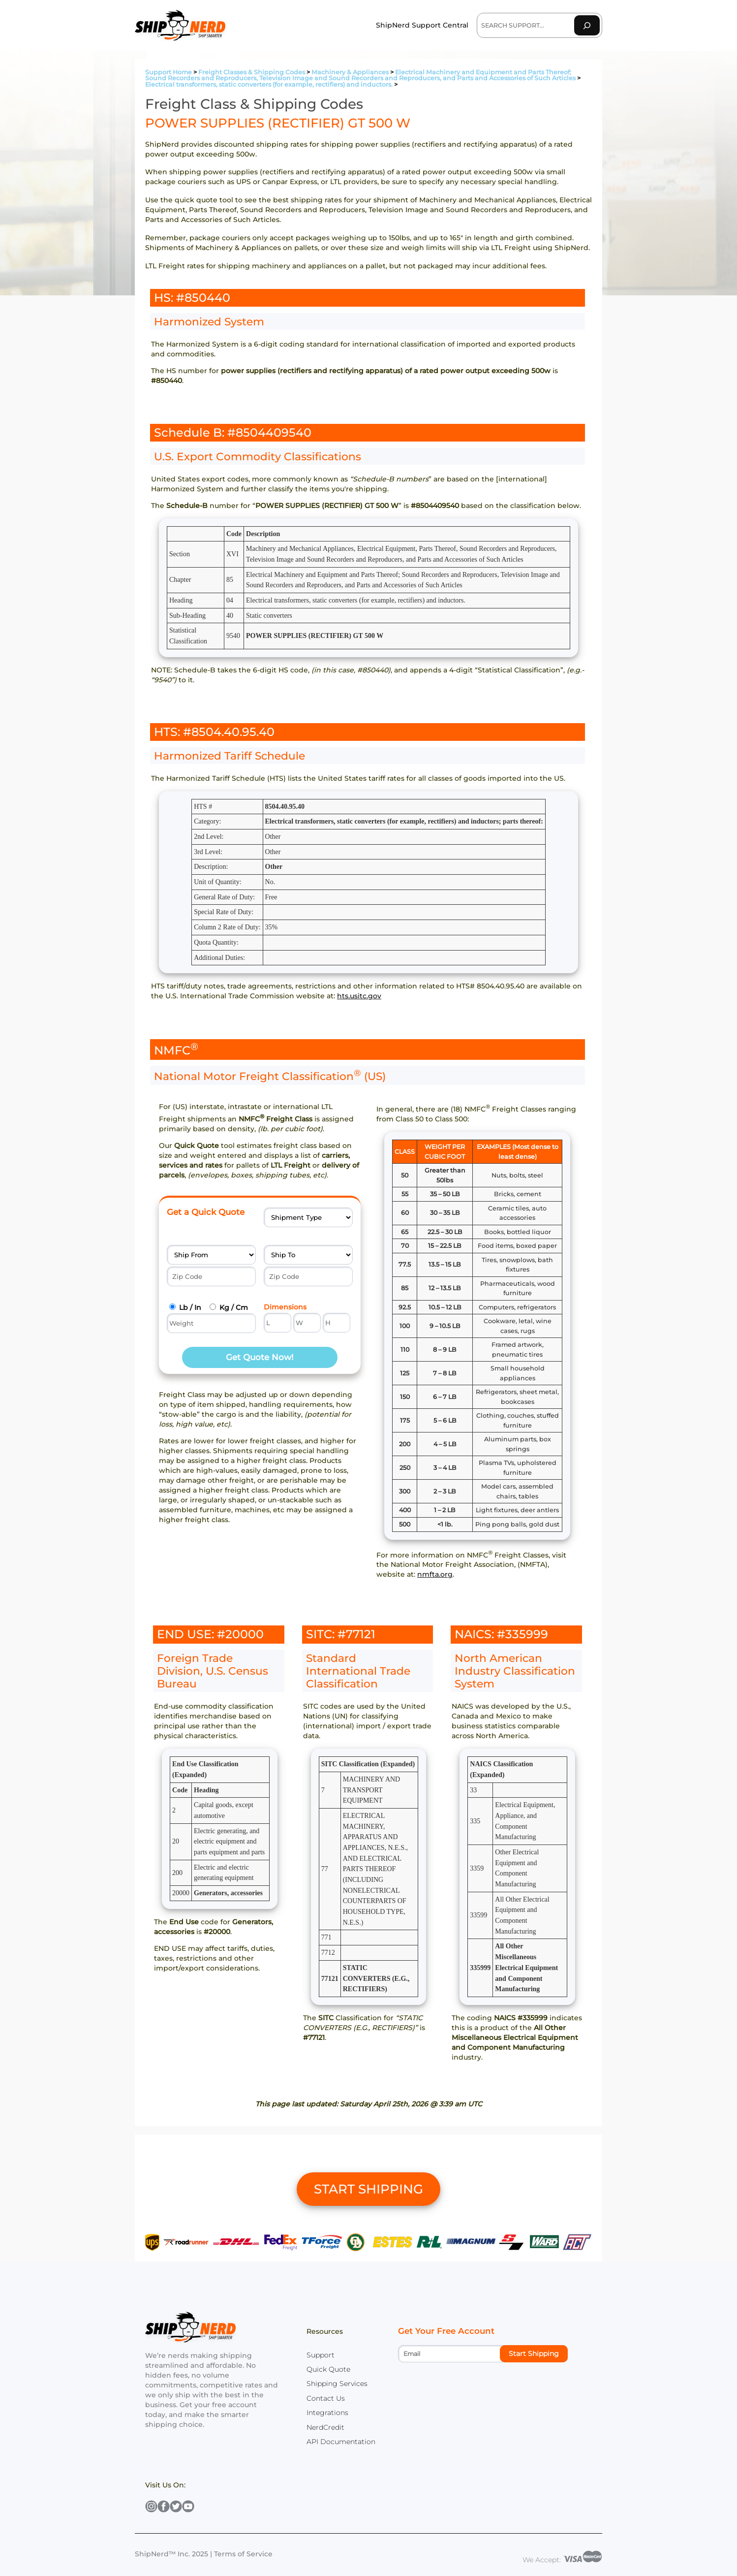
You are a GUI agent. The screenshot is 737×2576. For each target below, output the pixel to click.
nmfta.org (435, 1574)
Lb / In (190, 1307)
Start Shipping (534, 2353)
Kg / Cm (233, 1307)
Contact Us (326, 2398)
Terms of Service (243, 2553)
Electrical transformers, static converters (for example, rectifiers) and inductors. (269, 84)
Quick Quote (328, 2369)
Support (321, 2355)
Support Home (168, 72)
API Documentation (341, 2441)
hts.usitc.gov (359, 995)
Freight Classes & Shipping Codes (251, 72)
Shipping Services (337, 2383)
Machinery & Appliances (350, 72)
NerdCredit (325, 2427)
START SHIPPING (368, 2189)
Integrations (327, 2412)
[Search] (587, 25)
